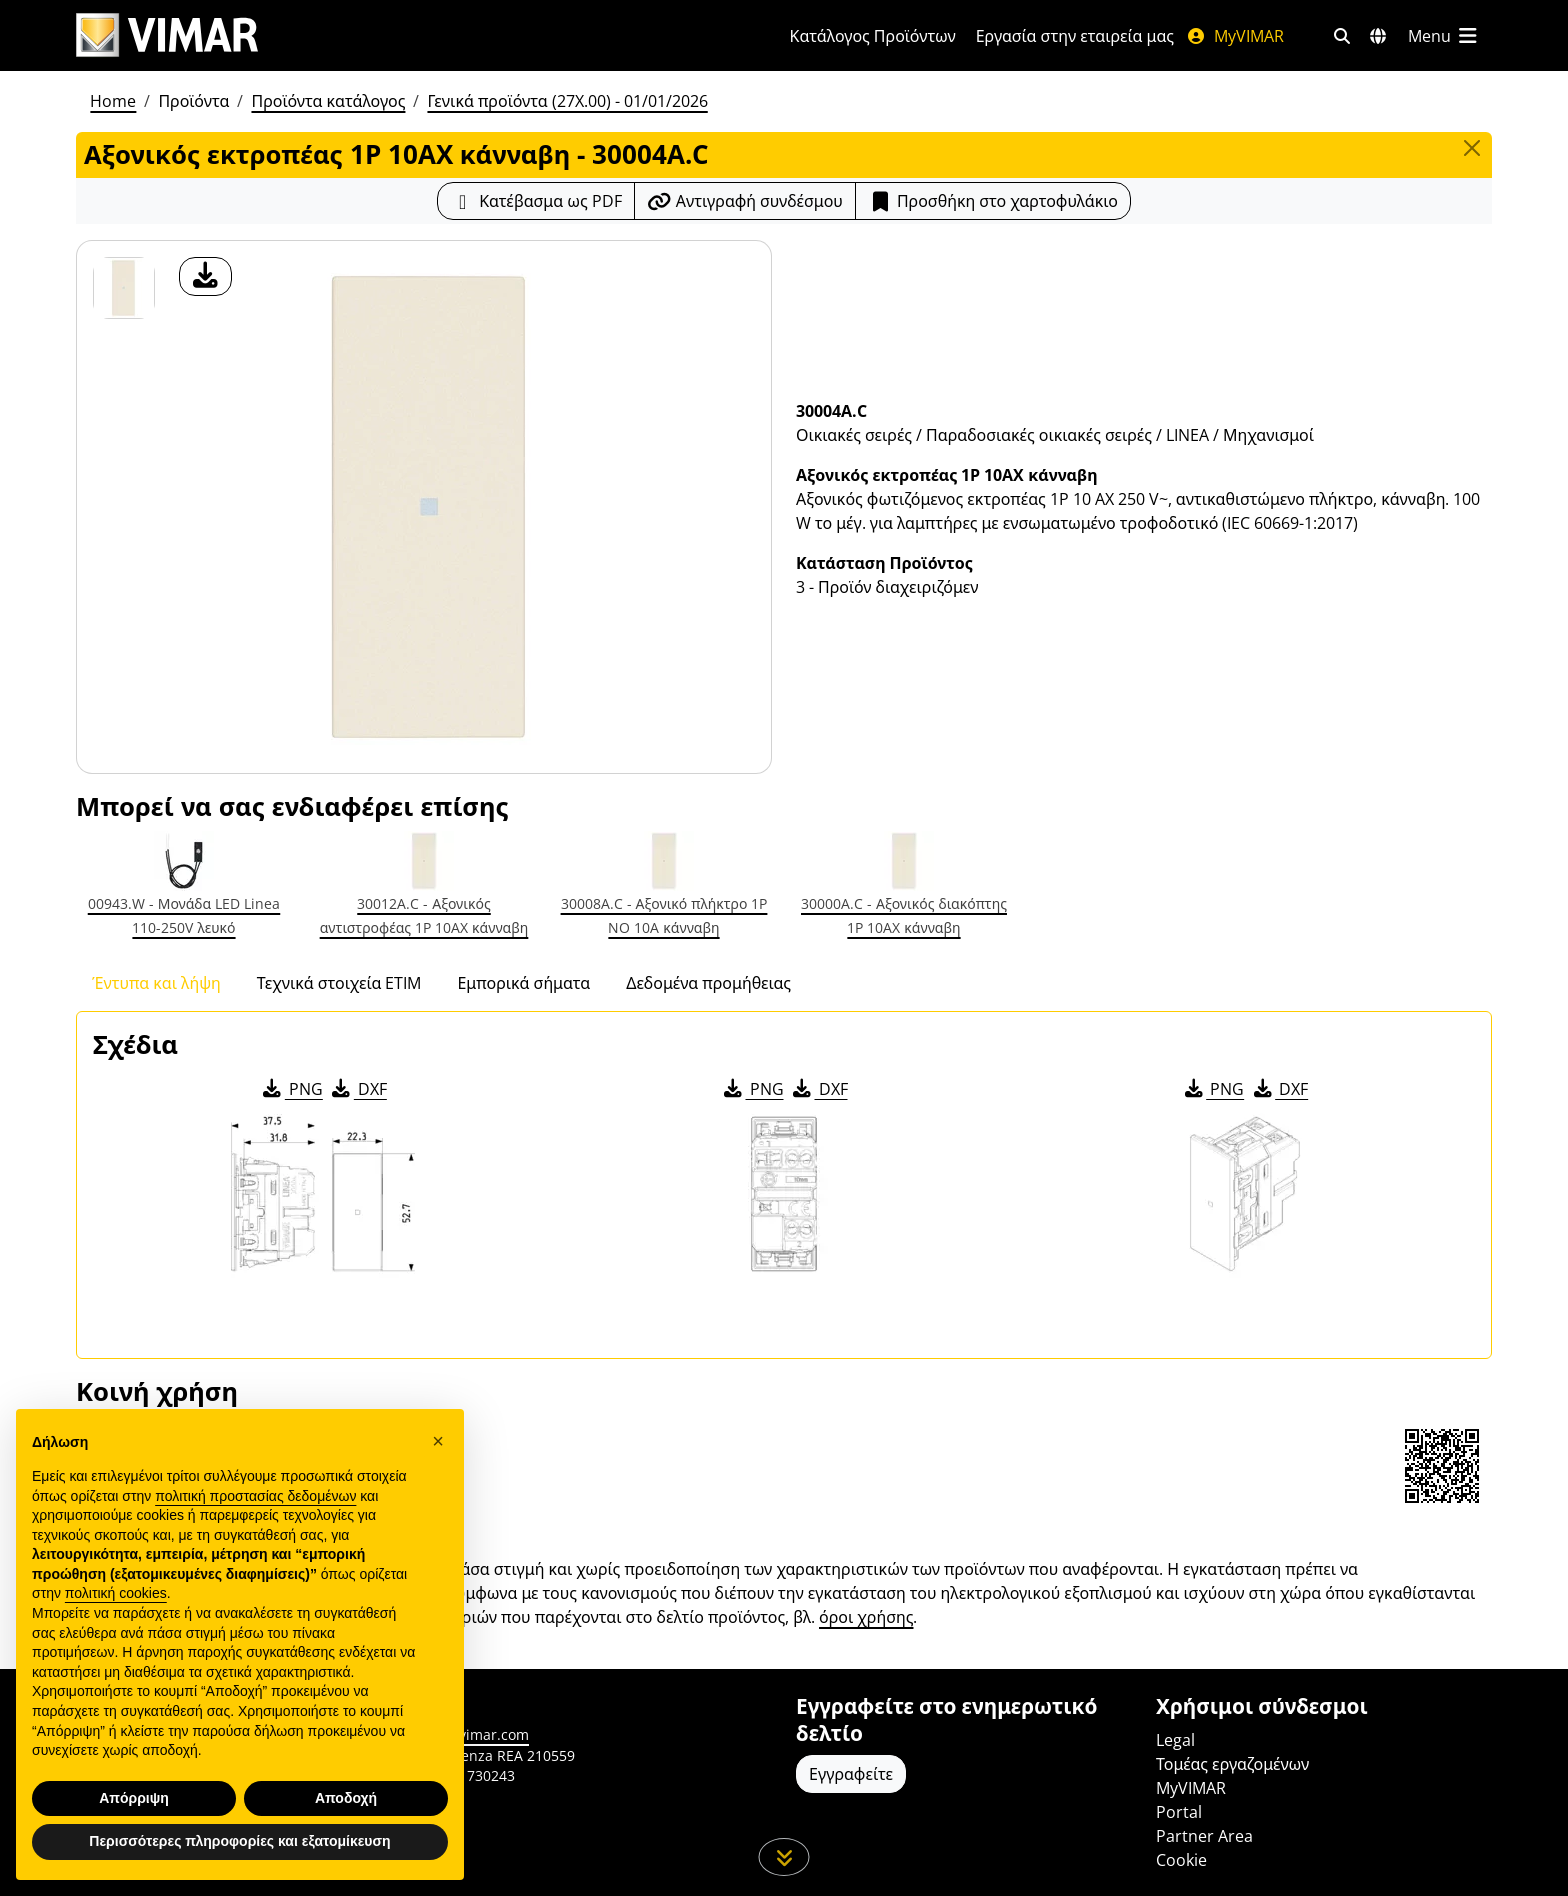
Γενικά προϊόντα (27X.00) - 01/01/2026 (567, 101)
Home (113, 101)
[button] (438, 1441)
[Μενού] (1444, 36)
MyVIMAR (1235, 36)
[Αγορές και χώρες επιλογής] (1378, 36)
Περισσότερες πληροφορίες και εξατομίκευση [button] (239, 1841)
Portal (1179, 1812)
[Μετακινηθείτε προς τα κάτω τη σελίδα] (784, 1857)
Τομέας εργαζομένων (1232, 1764)
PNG (291, 1089)
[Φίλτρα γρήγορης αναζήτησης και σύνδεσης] (1342, 36)
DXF (358, 1089)
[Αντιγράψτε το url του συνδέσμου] (745, 201)
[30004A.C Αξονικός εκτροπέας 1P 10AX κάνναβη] (124, 288)
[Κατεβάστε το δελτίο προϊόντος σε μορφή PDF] (536, 201)
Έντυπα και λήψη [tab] (156, 983)
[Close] (1472, 148)
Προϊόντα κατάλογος (328, 101)
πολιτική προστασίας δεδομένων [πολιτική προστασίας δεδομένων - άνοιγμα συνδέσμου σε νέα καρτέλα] (255, 1496)
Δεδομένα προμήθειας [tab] (708, 983)
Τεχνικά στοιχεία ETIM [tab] (339, 983)
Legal (1175, 1740)
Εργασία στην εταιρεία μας (1075, 36)
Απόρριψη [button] (134, 1798)
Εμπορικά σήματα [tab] (523, 983)
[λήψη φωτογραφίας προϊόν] (205, 276)
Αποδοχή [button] (346, 1798)
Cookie (1181, 1860)
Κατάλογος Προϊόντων (873, 36)
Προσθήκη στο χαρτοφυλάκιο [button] (993, 201)
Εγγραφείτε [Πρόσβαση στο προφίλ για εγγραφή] (851, 1774)
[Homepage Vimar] (167, 35)
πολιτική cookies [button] (116, 1593)
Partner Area (1204, 1836)
